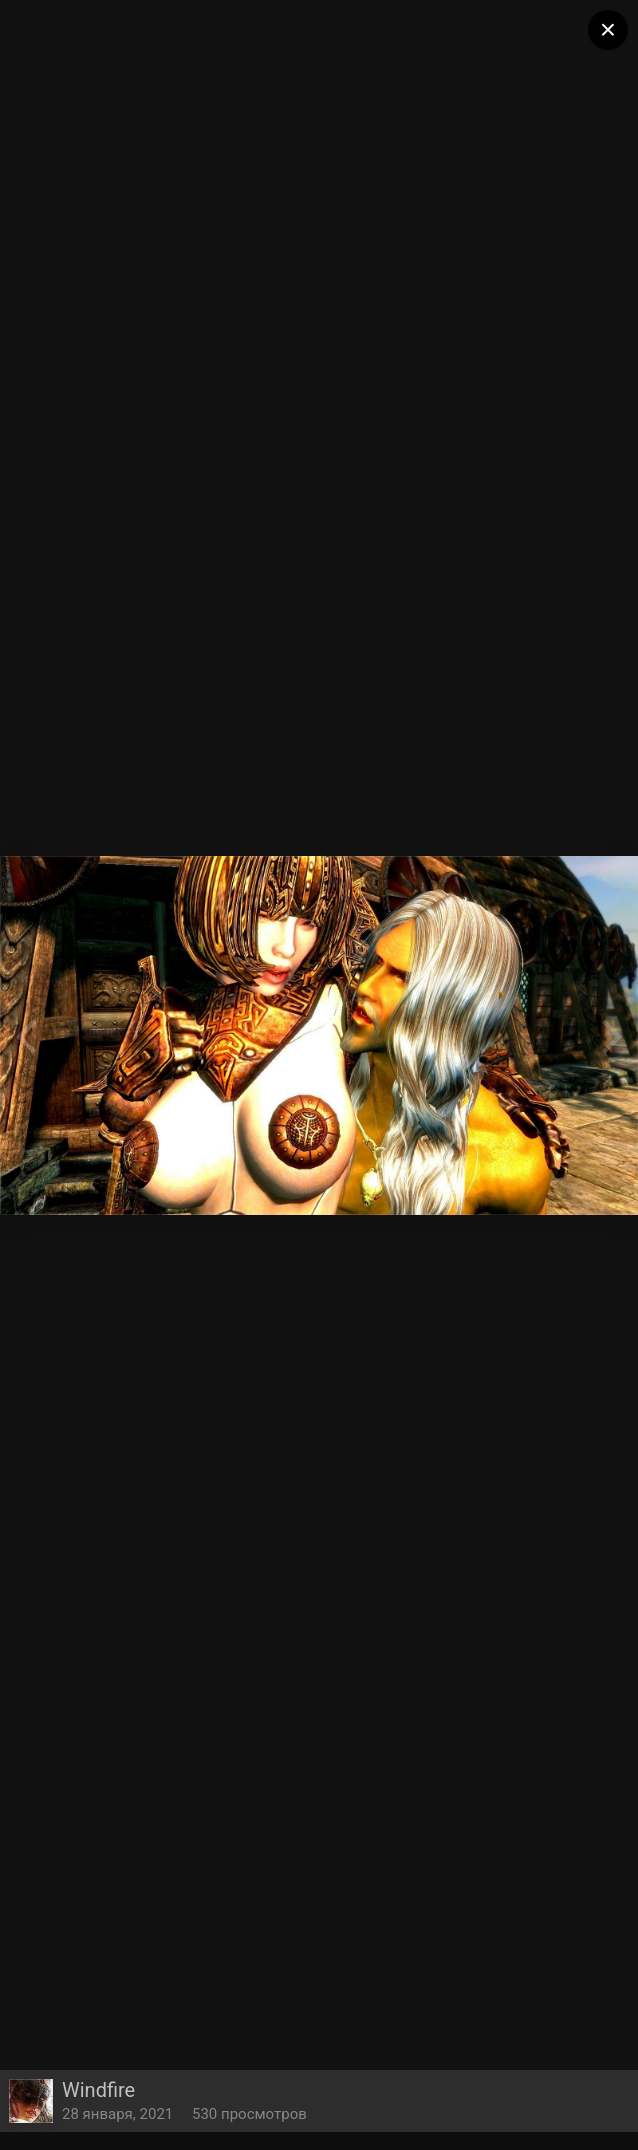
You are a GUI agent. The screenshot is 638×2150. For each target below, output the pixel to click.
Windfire (98, 2090)
